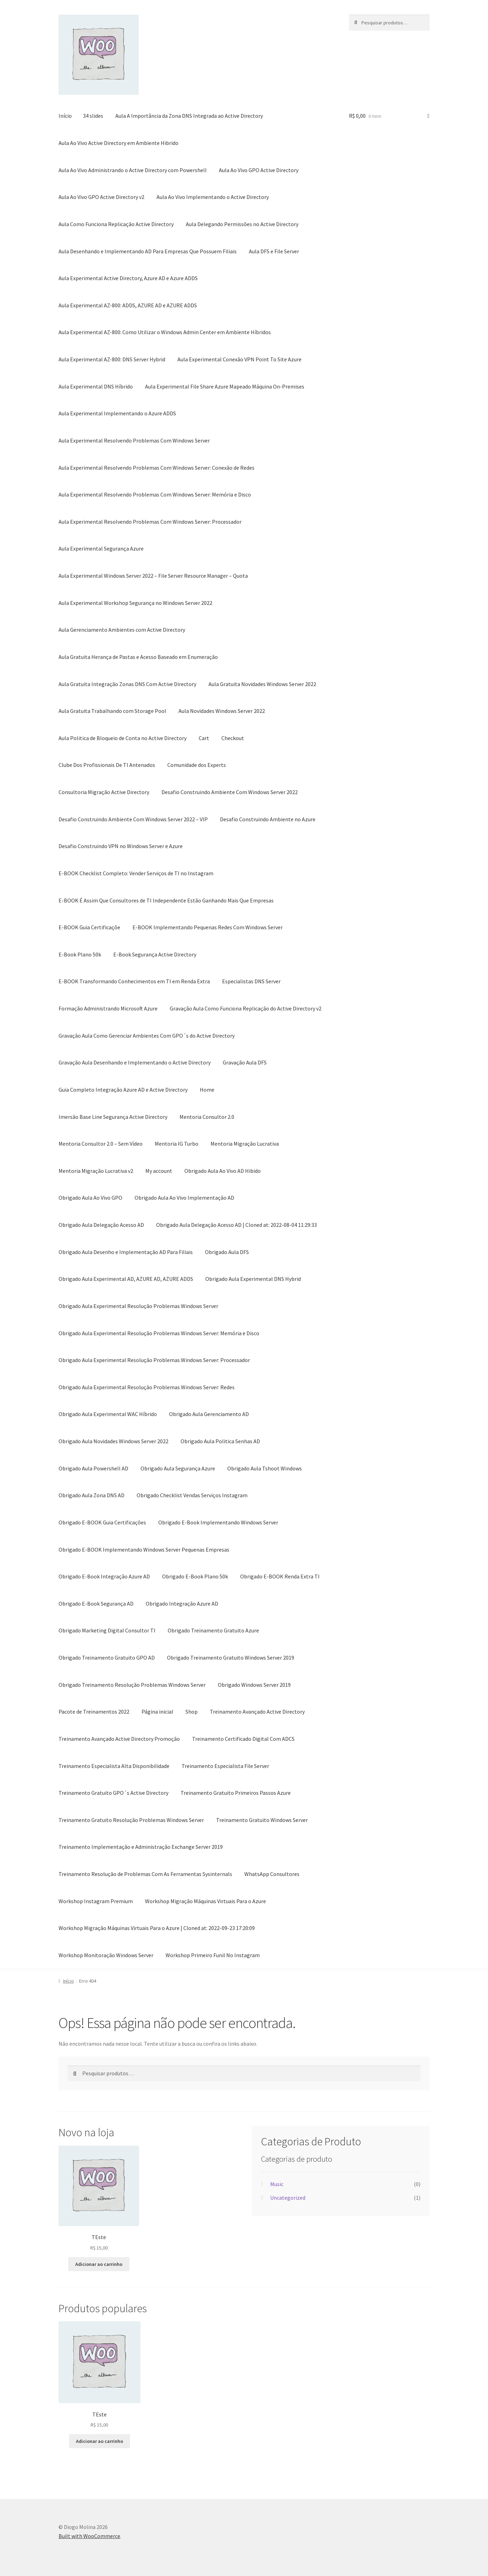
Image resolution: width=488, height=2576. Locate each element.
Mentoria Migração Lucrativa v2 (96, 1170)
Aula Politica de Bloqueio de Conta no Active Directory (122, 738)
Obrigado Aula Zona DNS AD (91, 1495)
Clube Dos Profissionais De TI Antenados (107, 764)
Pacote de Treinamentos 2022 (94, 1711)
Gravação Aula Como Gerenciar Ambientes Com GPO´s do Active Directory (147, 1035)
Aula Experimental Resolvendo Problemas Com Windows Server (134, 440)
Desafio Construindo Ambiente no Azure (267, 819)
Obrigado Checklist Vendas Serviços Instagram (192, 1495)
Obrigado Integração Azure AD (182, 1603)
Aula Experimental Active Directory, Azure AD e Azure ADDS (128, 278)
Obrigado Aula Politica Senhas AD (220, 1441)
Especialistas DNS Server (251, 981)
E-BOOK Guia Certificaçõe (89, 927)
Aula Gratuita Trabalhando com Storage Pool (112, 710)
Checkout (232, 738)
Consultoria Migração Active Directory (104, 792)
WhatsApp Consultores (271, 1873)
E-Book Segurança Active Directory (154, 954)
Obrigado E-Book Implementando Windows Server (218, 1522)
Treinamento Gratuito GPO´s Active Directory (113, 1792)
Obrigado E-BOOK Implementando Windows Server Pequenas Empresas (144, 1549)
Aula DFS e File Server (274, 251)
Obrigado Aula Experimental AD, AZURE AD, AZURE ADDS (126, 1278)
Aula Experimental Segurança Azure (101, 548)
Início (65, 115)
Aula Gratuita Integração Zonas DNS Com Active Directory (127, 683)
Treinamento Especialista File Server (225, 1765)
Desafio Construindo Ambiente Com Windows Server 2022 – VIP (133, 819)
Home (207, 1089)
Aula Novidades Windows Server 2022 (221, 710)
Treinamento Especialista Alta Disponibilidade (114, 1765)
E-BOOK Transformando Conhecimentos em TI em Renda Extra (134, 981)
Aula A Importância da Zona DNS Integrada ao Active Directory (189, 115)
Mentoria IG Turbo (176, 1143)
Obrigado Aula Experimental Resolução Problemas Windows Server (138, 1305)
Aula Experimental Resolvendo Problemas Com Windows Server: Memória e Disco (155, 494)
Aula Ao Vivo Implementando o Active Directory (213, 196)
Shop (191, 1711)
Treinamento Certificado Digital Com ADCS (243, 1738)
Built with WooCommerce (89, 2535)
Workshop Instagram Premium (96, 1901)
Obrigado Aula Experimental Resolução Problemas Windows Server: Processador (154, 1359)
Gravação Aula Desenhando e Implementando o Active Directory (135, 1062)
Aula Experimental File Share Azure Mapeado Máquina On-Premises (224, 386)
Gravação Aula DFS (245, 1062)
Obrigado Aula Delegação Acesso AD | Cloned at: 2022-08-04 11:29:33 (236, 1224)
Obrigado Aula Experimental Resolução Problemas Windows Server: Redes (147, 1387)
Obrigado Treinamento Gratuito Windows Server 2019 (230, 1657)
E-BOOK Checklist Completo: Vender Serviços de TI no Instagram (136, 873)
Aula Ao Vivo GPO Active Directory (258, 170)
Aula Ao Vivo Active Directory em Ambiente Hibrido (118, 142)
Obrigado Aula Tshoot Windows (264, 1468)
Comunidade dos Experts (196, 764)
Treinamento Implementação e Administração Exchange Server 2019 (141, 1846)
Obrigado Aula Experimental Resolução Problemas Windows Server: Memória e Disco (159, 1333)
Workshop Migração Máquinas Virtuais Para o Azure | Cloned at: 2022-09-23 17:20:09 (157, 1927)
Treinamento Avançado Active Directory (257, 1711)
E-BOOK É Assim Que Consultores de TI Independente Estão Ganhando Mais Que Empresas (166, 900)
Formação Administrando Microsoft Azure (108, 1008)
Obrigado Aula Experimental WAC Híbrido (108, 1413)
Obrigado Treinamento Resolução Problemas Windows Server (132, 1684)
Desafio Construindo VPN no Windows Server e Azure (121, 846)
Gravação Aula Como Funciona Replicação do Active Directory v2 (245, 1008)
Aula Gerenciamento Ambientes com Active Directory (122, 629)
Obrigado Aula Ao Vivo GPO (90, 1197)
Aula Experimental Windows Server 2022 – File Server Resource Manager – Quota (153, 575)
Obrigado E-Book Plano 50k (195, 1576)
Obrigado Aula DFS (227, 1251)
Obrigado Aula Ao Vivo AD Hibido (222, 1170)
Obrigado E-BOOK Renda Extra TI (280, 1576)
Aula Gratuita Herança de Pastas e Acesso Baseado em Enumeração (138, 656)
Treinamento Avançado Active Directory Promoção (119, 1738)
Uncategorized (287, 2197)
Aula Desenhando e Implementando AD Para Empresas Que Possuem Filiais (148, 251)
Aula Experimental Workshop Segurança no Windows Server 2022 (135, 602)
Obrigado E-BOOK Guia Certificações (102, 1522)
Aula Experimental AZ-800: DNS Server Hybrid (112, 359)
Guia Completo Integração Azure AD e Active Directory (123, 1089)
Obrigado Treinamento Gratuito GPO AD (107, 1657)
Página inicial (157, 1711)
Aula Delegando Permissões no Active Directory (242, 224)
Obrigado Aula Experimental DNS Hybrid (253, 1278)
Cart (204, 738)
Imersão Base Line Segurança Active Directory (113, 1116)
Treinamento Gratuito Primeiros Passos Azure (236, 1792)
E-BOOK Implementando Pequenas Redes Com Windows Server (207, 927)
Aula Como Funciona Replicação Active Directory (116, 224)
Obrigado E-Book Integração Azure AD (104, 1576)
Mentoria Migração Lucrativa (245, 1143)
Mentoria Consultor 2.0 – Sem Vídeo (101, 1143)
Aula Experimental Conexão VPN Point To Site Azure (239, 359)
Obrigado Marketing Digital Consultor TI (107, 1630)
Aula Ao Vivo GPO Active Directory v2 (101, 196)
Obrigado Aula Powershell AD (93, 1468)
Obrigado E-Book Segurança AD (96, 1603)
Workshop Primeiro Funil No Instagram (213, 1955)
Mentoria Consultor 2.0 (207, 1116)
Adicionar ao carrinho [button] (98, 2264)
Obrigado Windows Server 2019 (254, 1684)
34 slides (93, 115)
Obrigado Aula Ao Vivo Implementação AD (184, 1197)
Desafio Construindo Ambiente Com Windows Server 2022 (229, 792)
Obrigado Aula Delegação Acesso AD (101, 1224)
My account (158, 1170)
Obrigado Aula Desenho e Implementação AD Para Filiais (126, 1251)
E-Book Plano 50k (80, 954)
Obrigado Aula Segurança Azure (177, 1468)
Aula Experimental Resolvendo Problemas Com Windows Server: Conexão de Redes (156, 467)
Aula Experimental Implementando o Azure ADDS (117, 413)
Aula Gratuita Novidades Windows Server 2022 (262, 683)
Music (276, 2184)
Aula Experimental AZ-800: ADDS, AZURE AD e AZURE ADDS (128, 305)
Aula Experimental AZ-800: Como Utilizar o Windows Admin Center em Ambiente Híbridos (165, 332)
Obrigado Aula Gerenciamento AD (209, 1413)
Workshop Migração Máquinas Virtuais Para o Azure (205, 1901)
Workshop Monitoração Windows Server (106, 1955)
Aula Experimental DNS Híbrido (96, 386)
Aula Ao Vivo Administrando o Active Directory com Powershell (133, 170)
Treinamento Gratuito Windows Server (262, 1819)
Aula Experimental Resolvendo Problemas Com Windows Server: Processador (150, 521)
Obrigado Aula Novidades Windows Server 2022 (113, 1441)
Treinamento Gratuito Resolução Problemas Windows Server (131, 1819)
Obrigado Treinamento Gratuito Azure (213, 1630)
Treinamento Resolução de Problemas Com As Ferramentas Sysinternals (145, 1873)
